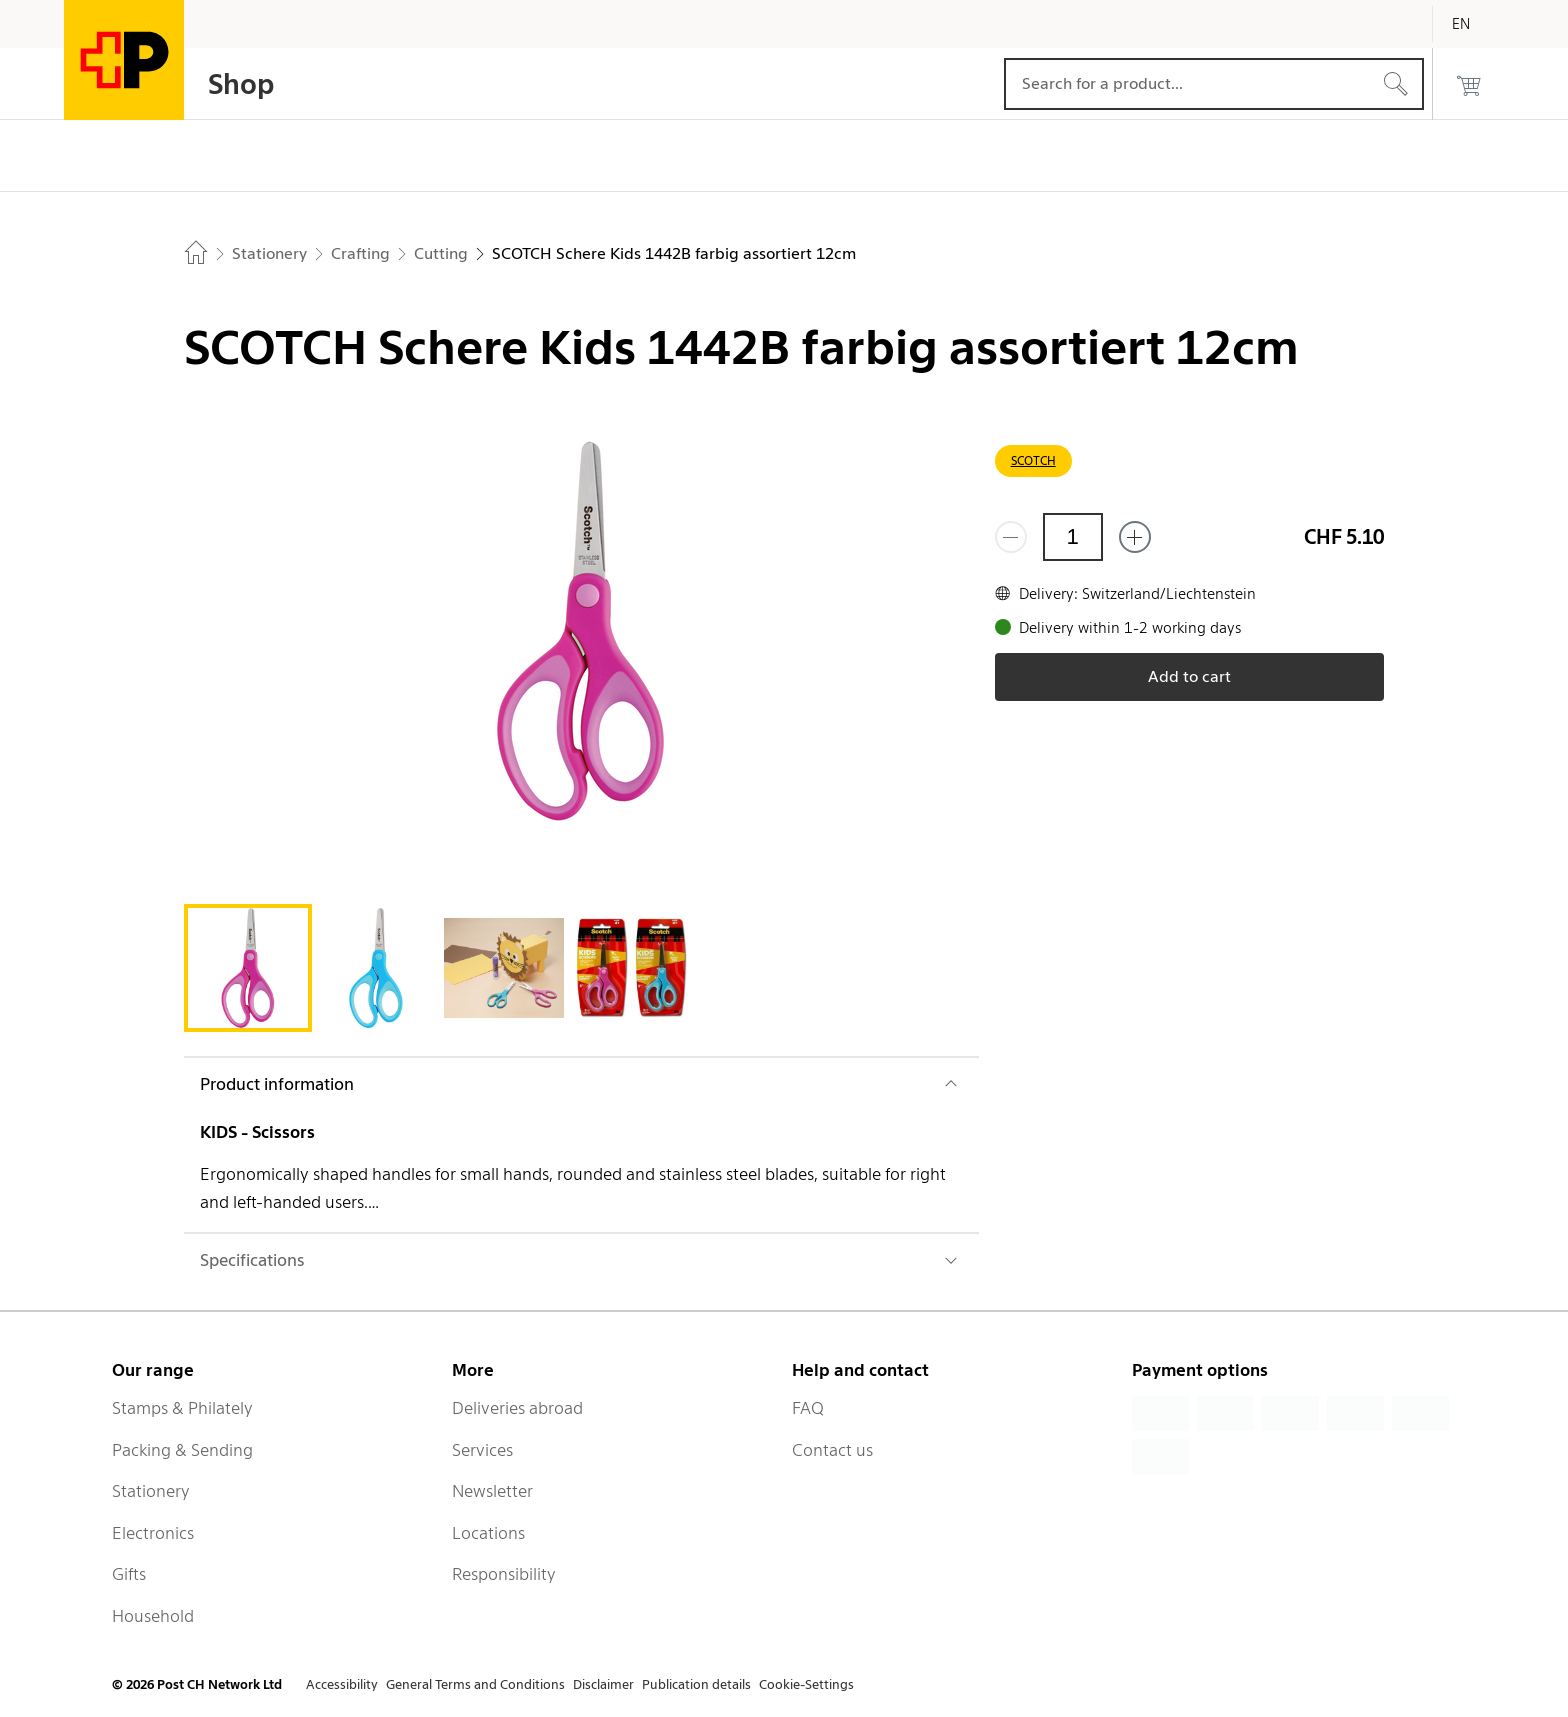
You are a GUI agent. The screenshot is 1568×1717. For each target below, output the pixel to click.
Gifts (129, 1574)
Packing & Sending (182, 1450)
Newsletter (492, 1491)
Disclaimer (603, 1684)
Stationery (151, 1491)
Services (482, 1450)
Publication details (696, 1684)
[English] (1476, 24)
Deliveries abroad (517, 1408)
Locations (488, 1533)
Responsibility (504, 1574)
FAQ (808, 1408)
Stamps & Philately (182, 1408)
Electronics (153, 1533)
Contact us (832, 1450)
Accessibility (342, 1684)
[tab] (248, 968)
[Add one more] (1135, 537)
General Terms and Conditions (475, 1684)
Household (153, 1616)
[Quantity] (1073, 537)
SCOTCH (1033, 460)
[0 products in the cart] (1469, 84)
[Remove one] (1011, 537)
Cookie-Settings (806, 1684)
